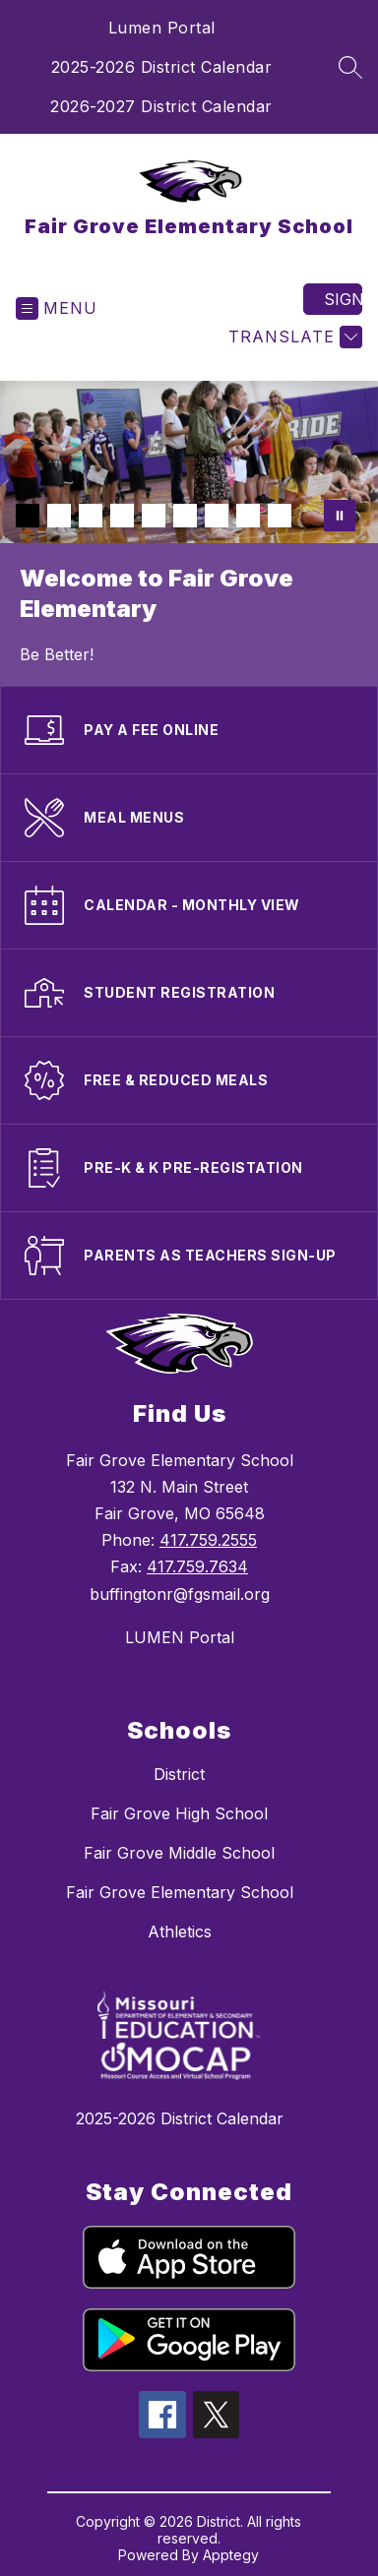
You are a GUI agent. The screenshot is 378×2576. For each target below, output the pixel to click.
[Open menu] (56, 308)
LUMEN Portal (179, 1637)
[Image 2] (59, 515)
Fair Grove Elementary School (179, 1892)
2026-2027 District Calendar (161, 106)
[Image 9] (279, 515)
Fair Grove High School (179, 1813)
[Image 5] (153, 515)
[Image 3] (90, 515)
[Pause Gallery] (339, 515)
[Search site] (350, 67)
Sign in (343, 299)
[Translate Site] (292, 337)
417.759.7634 (197, 1566)
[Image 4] (122, 515)
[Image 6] (185, 515)
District (179, 1774)
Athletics (180, 1931)
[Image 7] (216, 515)
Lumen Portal (162, 27)
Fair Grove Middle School (179, 1853)
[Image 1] (27, 515)
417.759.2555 (208, 1540)
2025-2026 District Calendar (162, 67)
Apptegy (231, 2554)
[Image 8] (248, 515)
